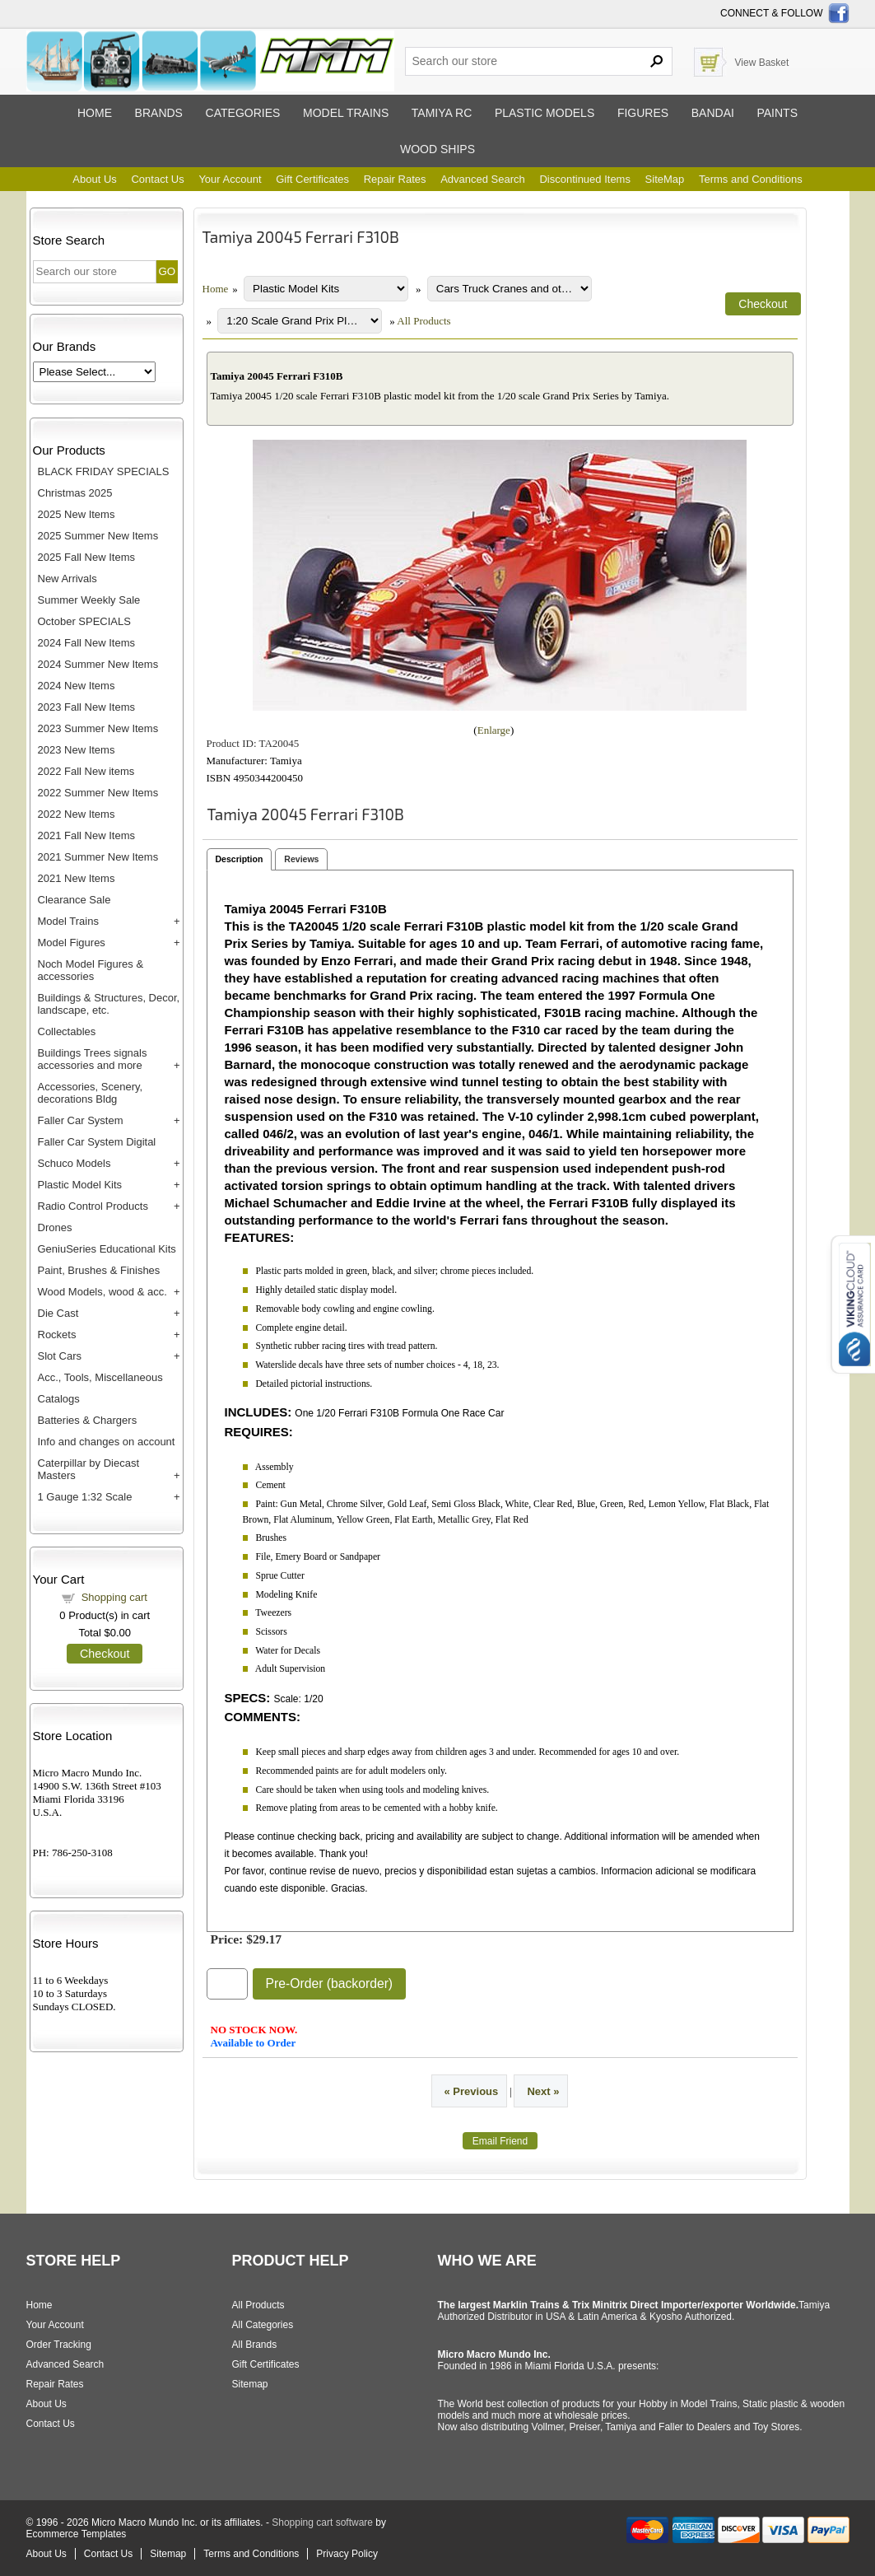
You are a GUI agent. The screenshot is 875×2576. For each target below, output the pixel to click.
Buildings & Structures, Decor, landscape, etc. (109, 1004)
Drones (55, 1227)
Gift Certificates (312, 179)
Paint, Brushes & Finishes (99, 1270)
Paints (777, 112)
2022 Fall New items (86, 771)
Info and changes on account (106, 1441)
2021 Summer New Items (98, 857)
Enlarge (493, 730)
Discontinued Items (585, 179)
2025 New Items (76, 514)
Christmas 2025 (75, 493)
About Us (94, 179)
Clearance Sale (74, 900)
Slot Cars (59, 1356)
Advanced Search (482, 179)
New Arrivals (67, 578)
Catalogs (59, 1399)
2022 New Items (76, 814)
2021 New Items (76, 878)
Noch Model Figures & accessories (91, 970)
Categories (243, 112)
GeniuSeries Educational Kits (107, 1249)
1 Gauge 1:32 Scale (85, 1497)
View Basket (762, 62)
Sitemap (250, 2384)
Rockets (57, 1334)
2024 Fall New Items (87, 643)
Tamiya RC (442, 112)
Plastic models (544, 112)
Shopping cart (114, 1597)
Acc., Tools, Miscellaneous (100, 1377)
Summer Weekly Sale (89, 600)
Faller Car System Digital (97, 1142)
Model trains (346, 112)
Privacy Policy (347, 2554)
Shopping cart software (322, 2522)
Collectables (67, 1031)
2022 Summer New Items (98, 792)
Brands (159, 112)
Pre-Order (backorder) (329, 1983)
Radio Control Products (93, 1206)
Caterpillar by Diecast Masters (89, 1469)
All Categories (263, 2325)
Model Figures (71, 942)
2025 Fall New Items (87, 557)
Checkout (104, 1653)
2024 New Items (76, 685)
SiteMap (665, 179)
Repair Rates (395, 179)
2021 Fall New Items (87, 835)
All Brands (254, 2344)
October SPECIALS (84, 621)
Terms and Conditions (751, 179)
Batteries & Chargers (87, 1420)
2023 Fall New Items (87, 707)
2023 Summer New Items (98, 728)
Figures (642, 112)
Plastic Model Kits (80, 1184)
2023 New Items (76, 750)
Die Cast (58, 1313)
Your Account (229, 179)
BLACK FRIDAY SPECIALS (104, 471)
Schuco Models (74, 1163)
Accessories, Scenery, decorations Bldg (90, 1092)
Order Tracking (58, 2344)
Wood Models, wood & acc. (102, 1292)
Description (239, 859)
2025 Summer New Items (98, 536)
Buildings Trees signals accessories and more (92, 1059)
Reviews (301, 859)
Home (94, 112)
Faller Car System (80, 1120)
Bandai (712, 112)
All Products (423, 321)
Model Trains (68, 921)
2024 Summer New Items (98, 664)
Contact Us (157, 179)
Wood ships (437, 149)
